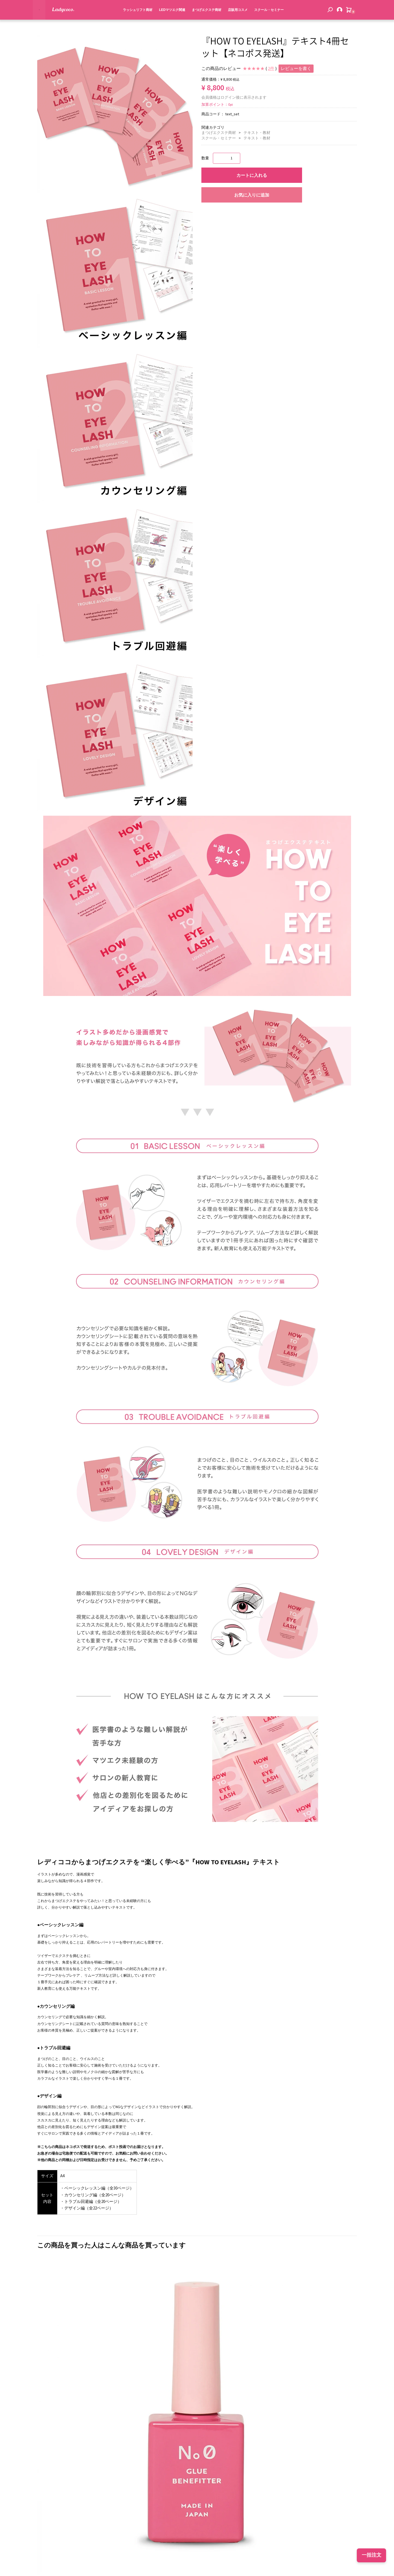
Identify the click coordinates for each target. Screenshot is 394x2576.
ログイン (228, 97)
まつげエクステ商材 (200, 21)
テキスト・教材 (257, 133)
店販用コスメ (231, 21)
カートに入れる (251, 175)
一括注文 (371, 2555)
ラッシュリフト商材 (131, 21)
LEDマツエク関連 (166, 21)
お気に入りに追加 (251, 195)
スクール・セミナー (262, 21)
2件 (271, 69)
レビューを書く (296, 69)
